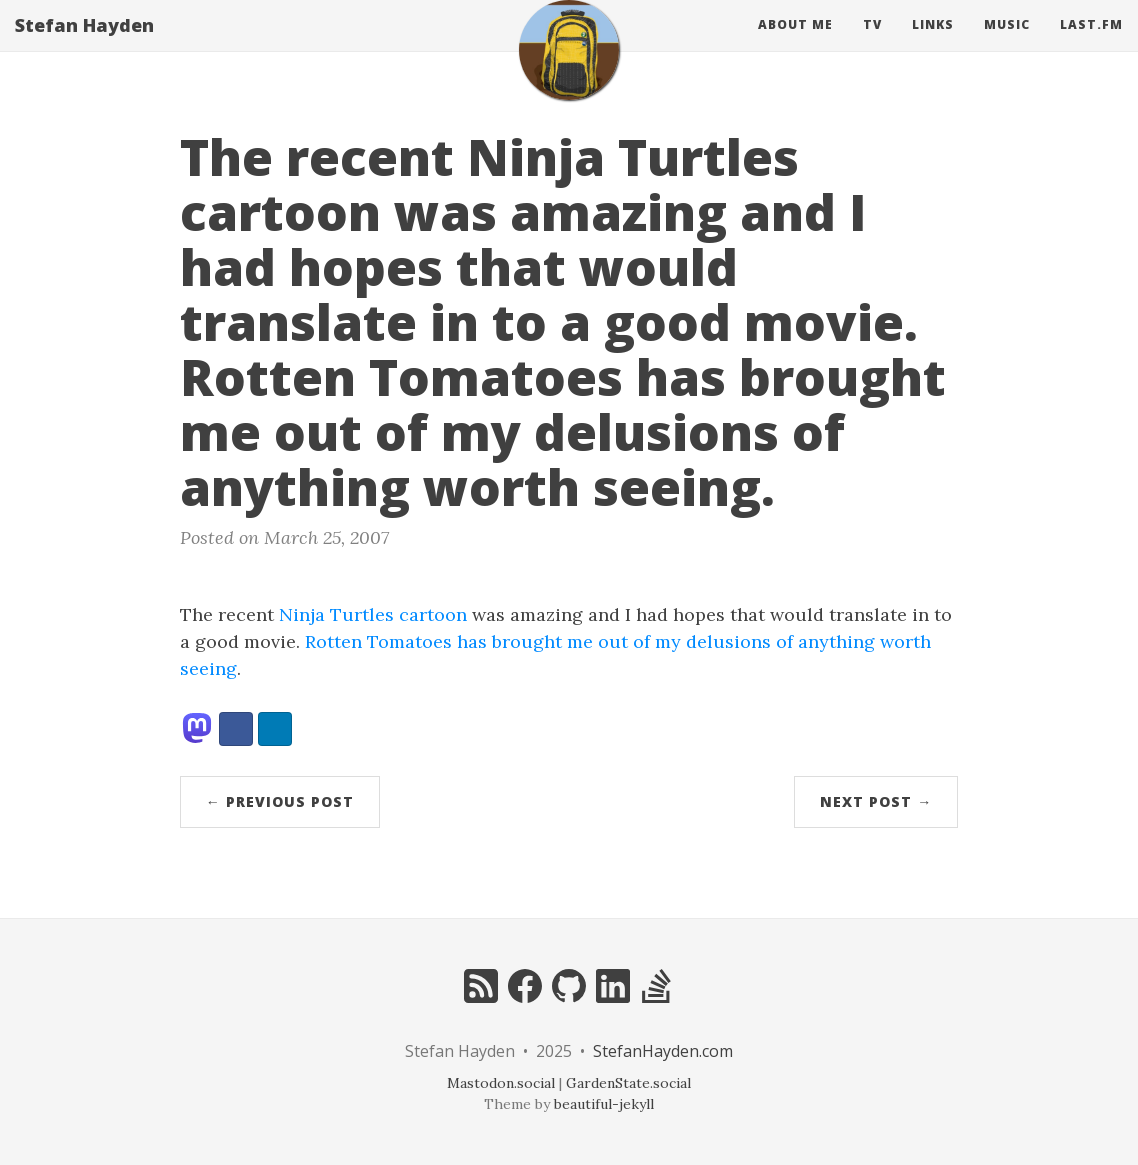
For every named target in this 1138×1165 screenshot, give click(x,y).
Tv (872, 44)
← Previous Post (280, 801)
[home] (569, 70)
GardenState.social (628, 1083)
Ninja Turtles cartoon (373, 614)
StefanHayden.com (663, 1051)
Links (933, 44)
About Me (795, 44)
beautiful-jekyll (604, 1104)
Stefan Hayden (84, 45)
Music (1007, 44)
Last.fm (1091, 44)
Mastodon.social (501, 1083)
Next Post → (876, 801)
